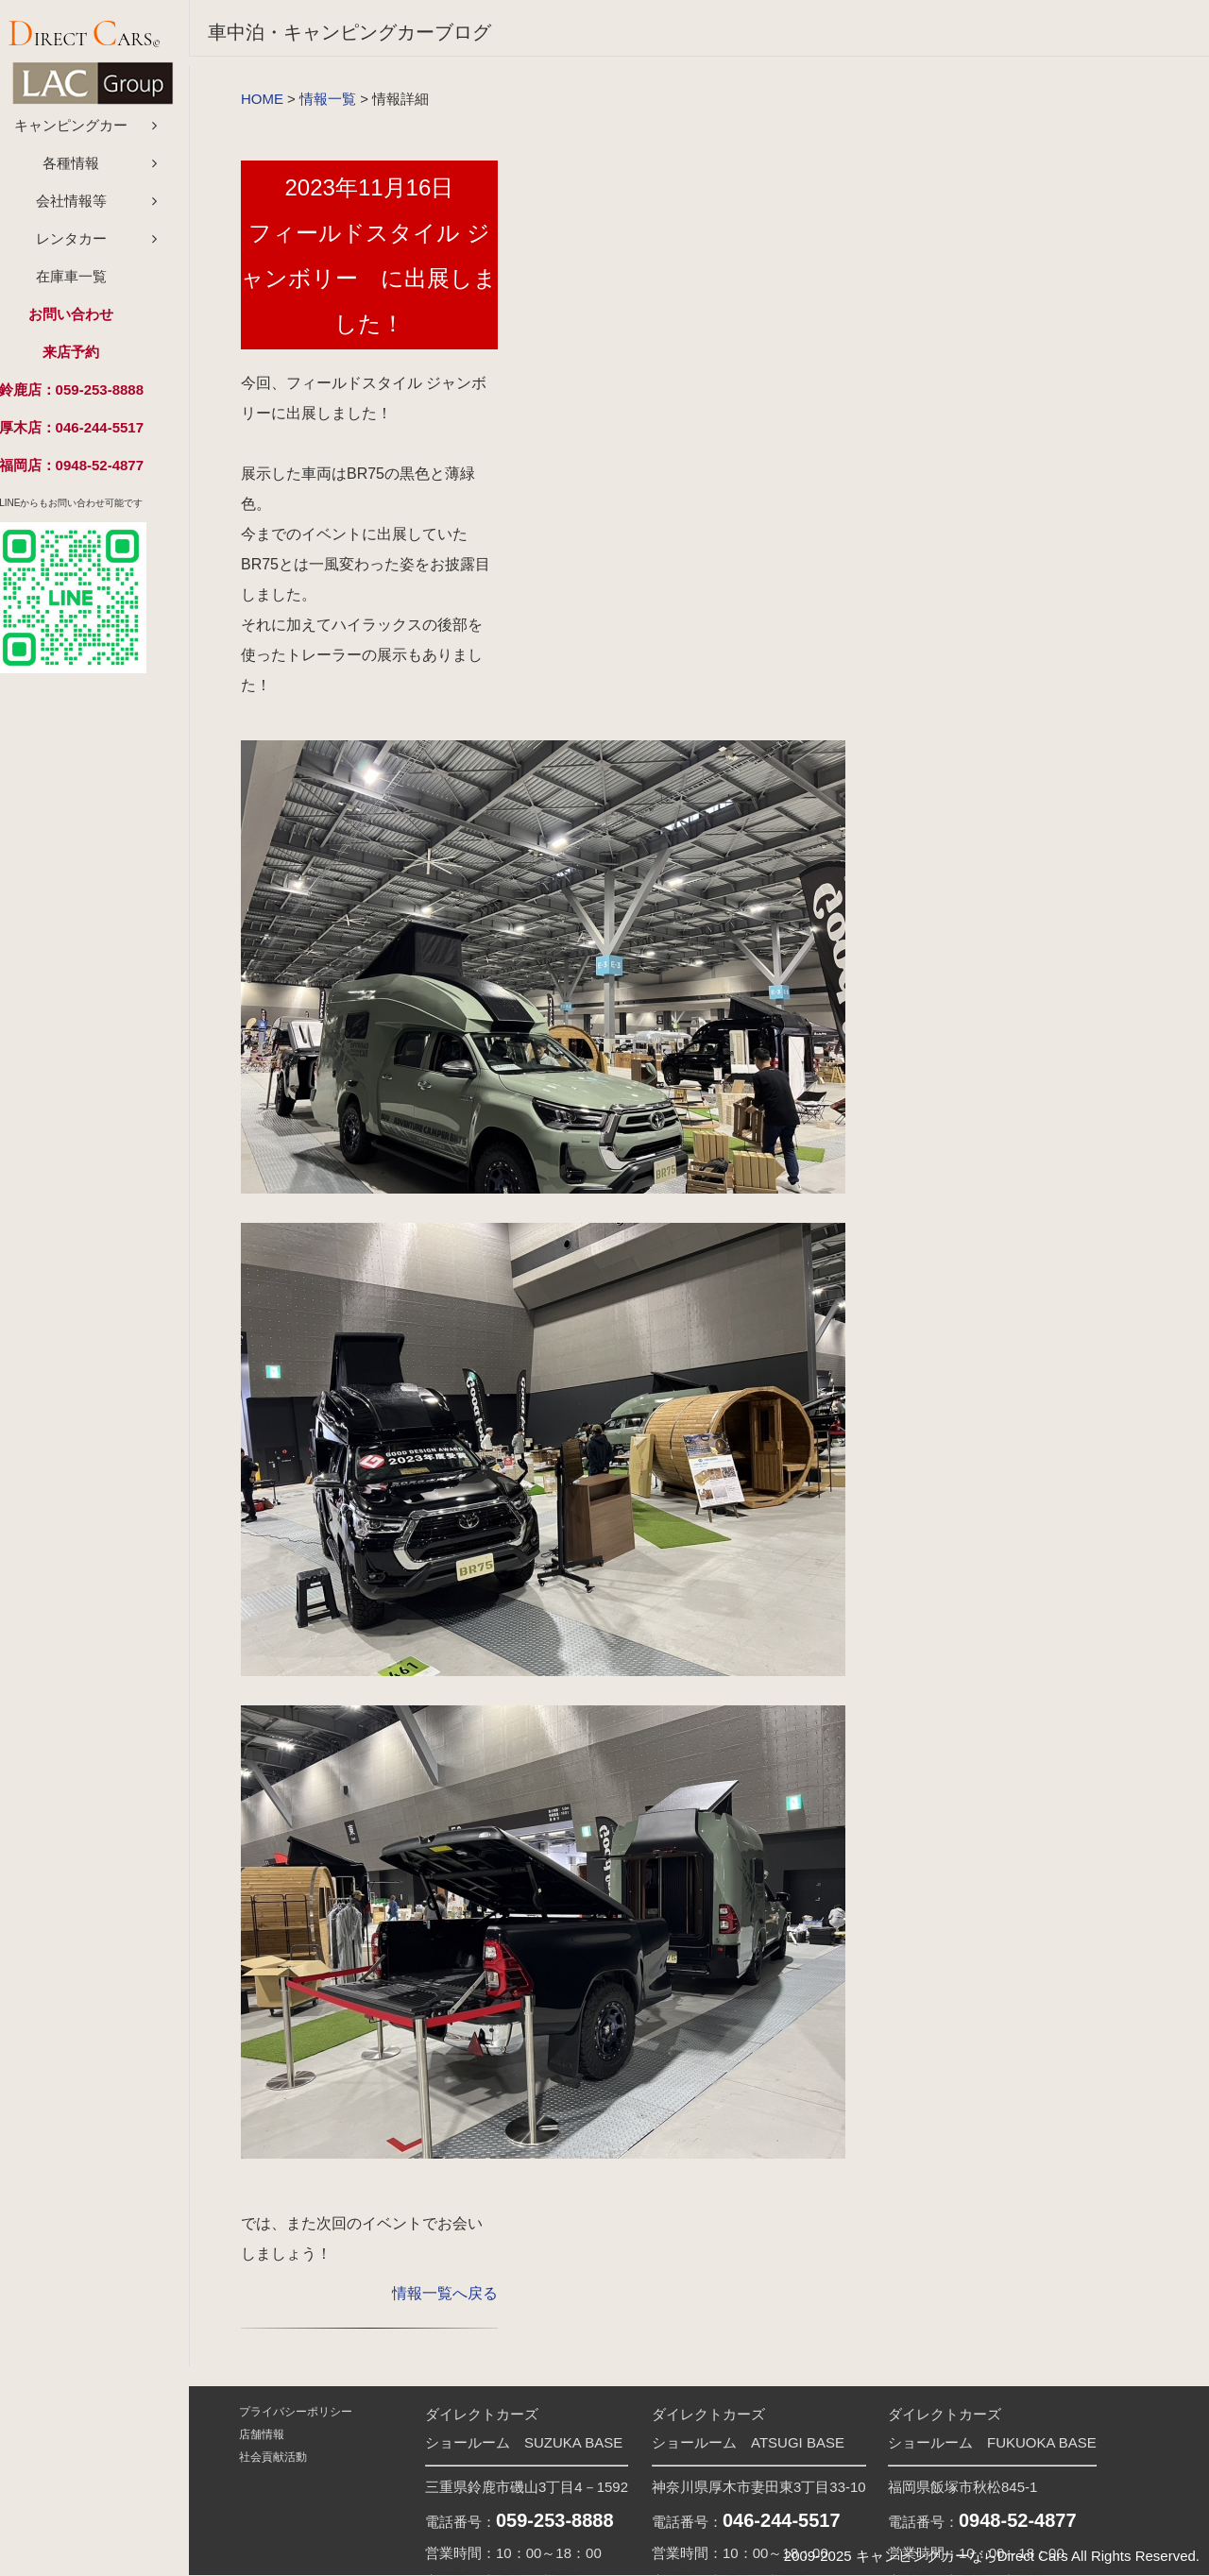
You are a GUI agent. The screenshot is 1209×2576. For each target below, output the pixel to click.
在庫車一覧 (95, 283)
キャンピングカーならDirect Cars (962, 2556)
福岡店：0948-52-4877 (94, 472)
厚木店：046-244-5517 (94, 434)
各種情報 (94, 169)
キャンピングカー (94, 132)
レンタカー (95, 245)
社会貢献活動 (271, 2457)
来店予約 (94, 358)
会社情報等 (95, 207)
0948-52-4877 (1018, 2520)
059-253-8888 (555, 2520)
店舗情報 (260, 2434)
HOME (262, 99)
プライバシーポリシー (294, 2411)
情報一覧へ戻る (445, 2293)
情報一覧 (327, 99)
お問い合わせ (94, 321)
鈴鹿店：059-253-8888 (94, 396)
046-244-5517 (782, 2520)
